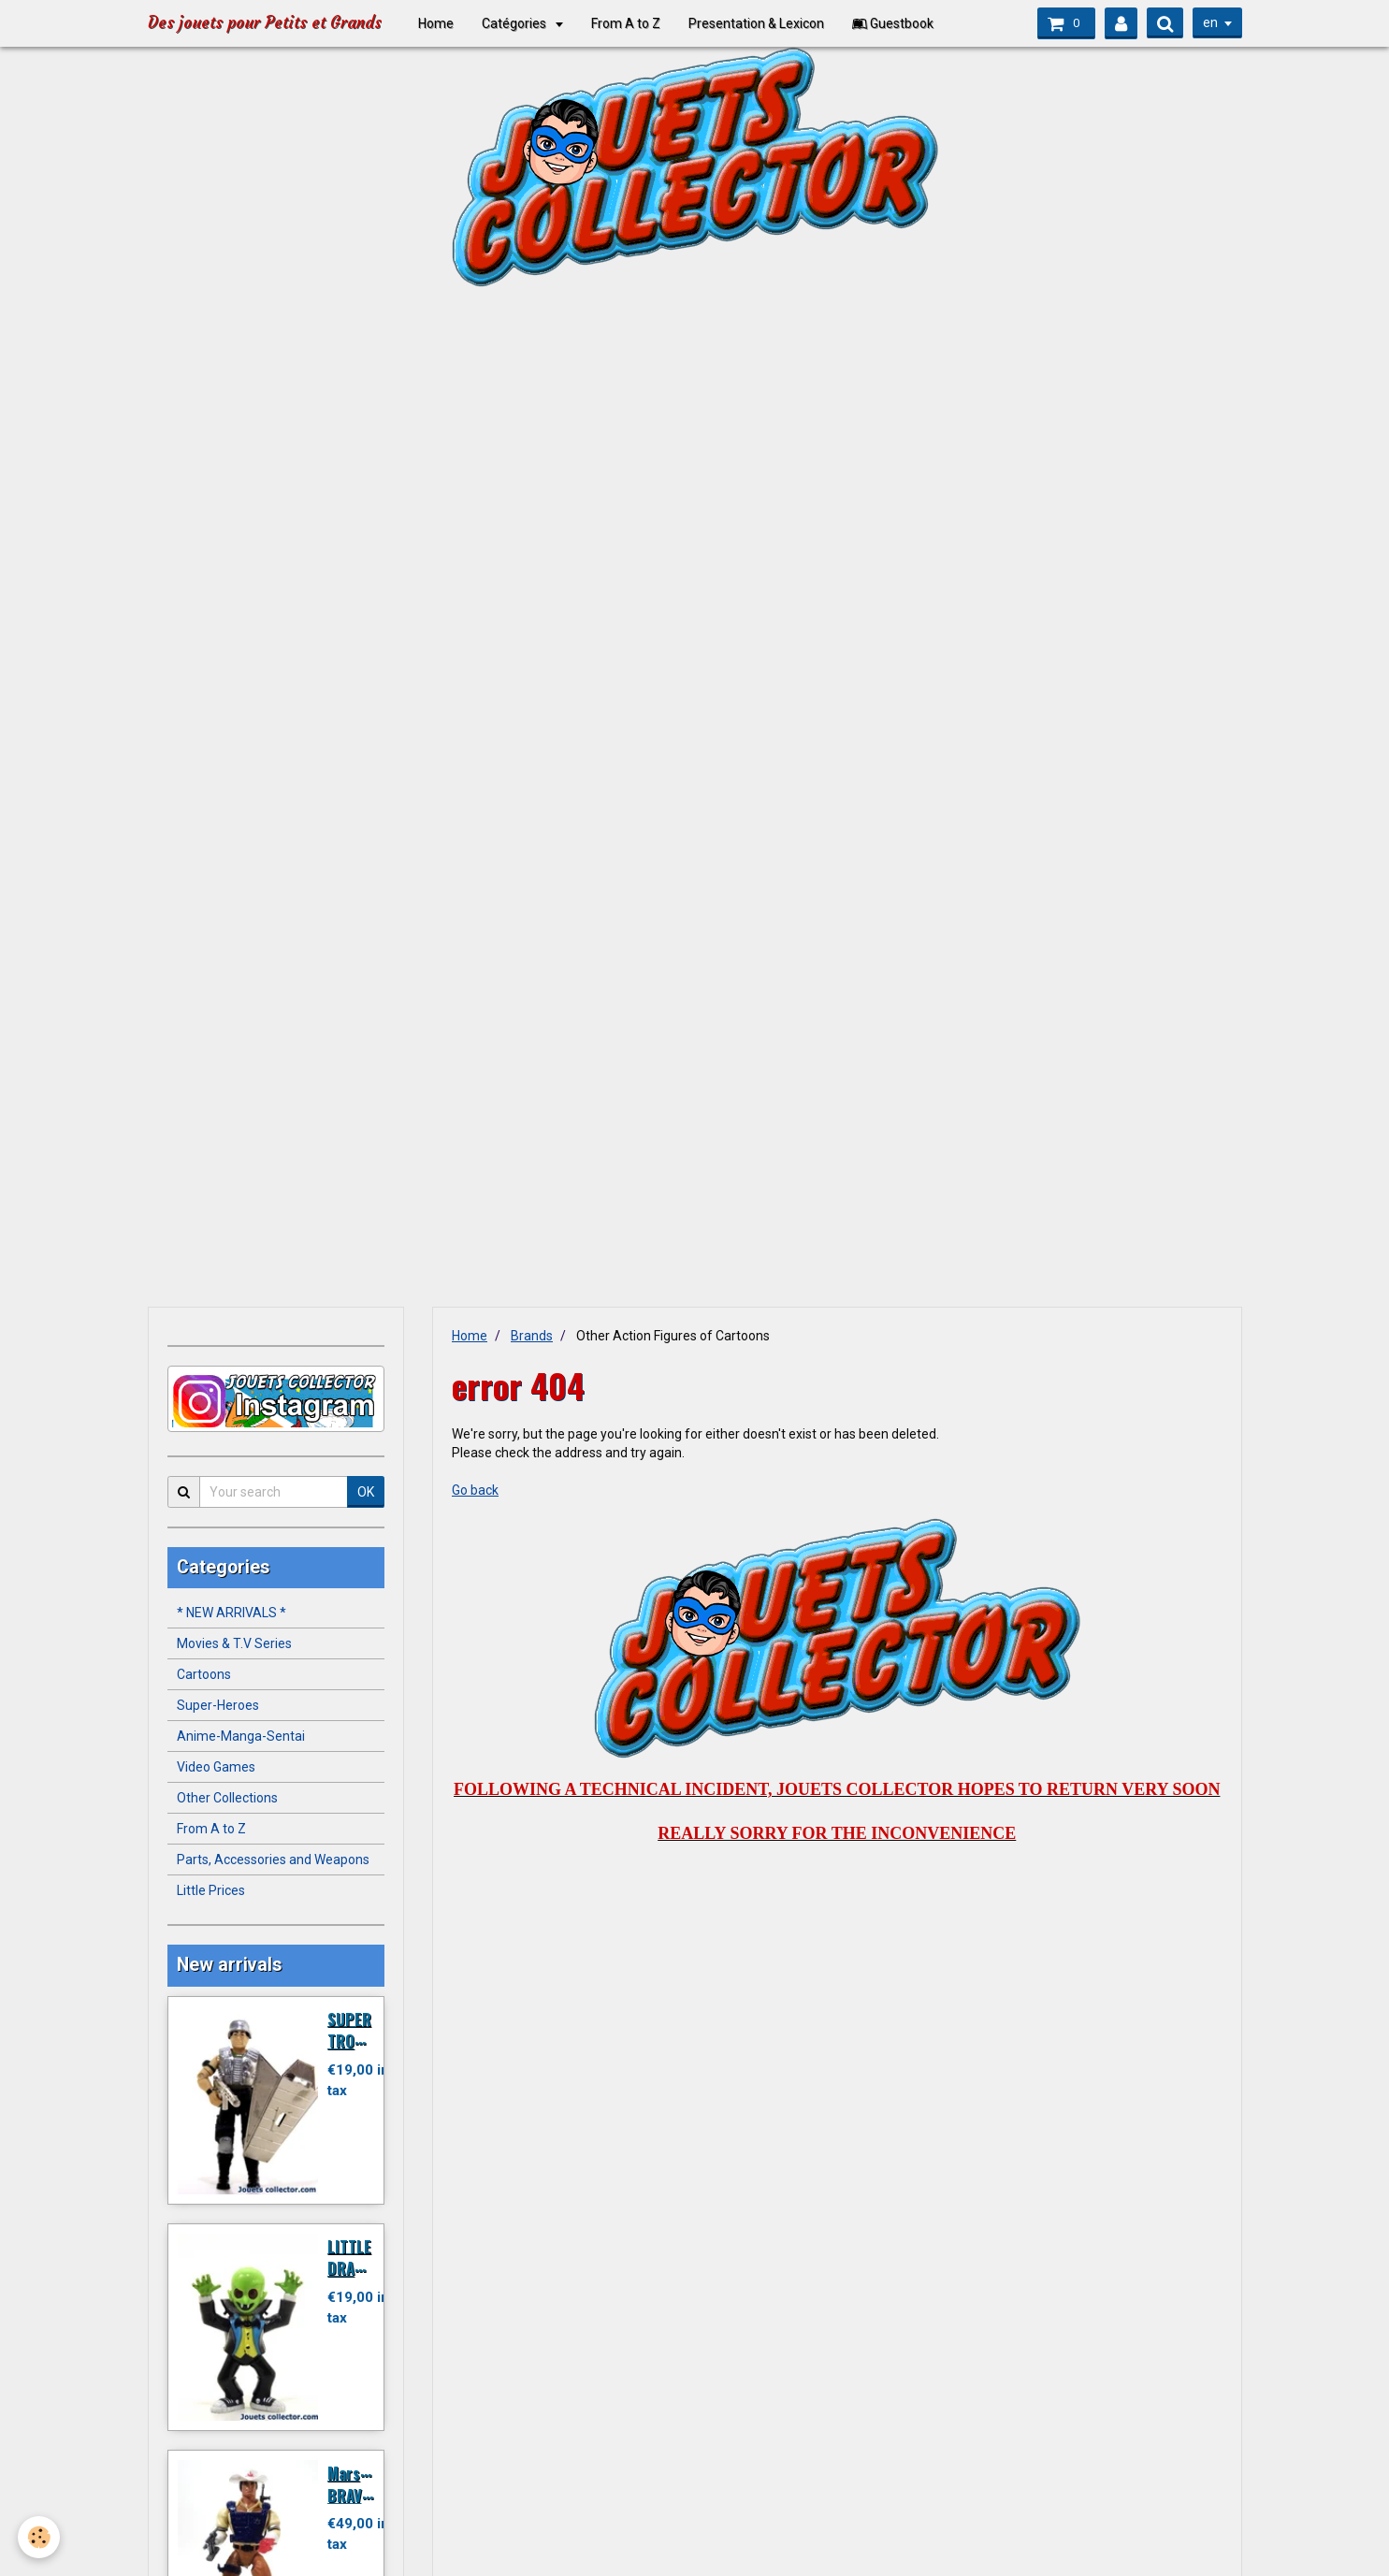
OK (365, 1491)
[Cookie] (40, 2537)
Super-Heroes (218, 1705)
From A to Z (635, 23)
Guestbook (902, 23)
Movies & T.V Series (234, 1643)
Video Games (216, 1766)
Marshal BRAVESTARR (369, 2484)
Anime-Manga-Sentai (241, 1736)
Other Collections (227, 1797)
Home (445, 23)
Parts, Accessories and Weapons (273, 1859)
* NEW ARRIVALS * (231, 1612)
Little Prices (211, 1890)
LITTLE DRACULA (358, 2256)
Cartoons (204, 1674)
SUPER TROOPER (358, 2029)
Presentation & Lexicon (765, 23)
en (1210, 22)
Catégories (524, 23)
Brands (532, 1335)
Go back (475, 1490)
